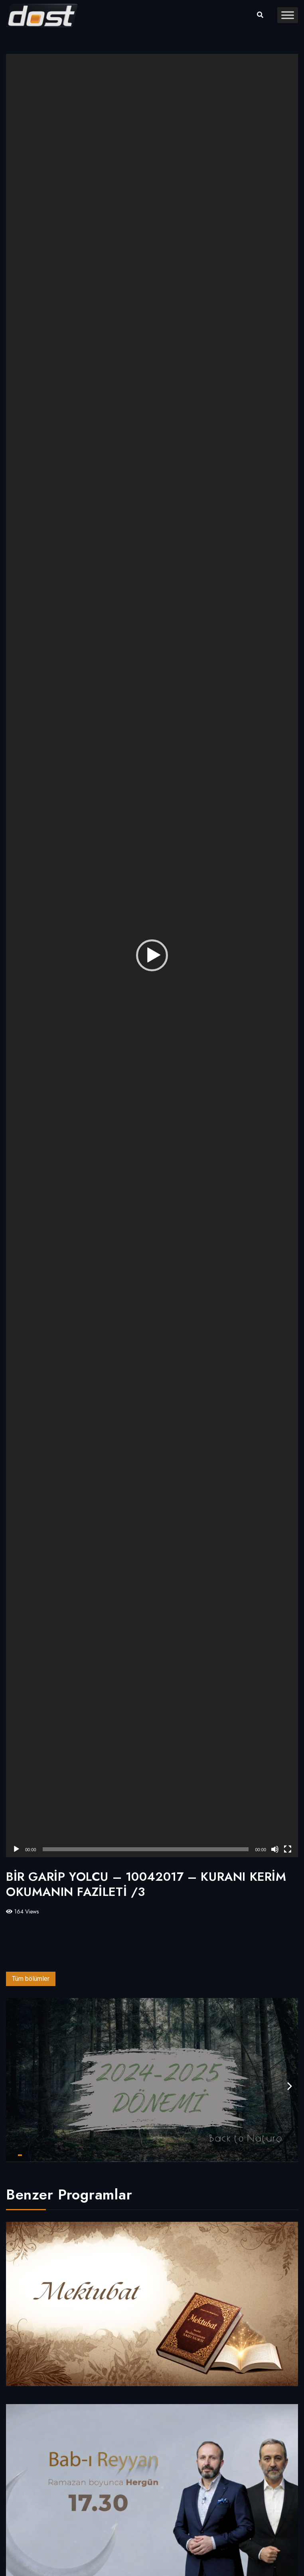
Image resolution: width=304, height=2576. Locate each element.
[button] (152, 955)
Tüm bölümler (30, 1978)
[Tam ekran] (288, 1849)
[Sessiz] (275, 1849)
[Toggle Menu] (287, 15)
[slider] (146, 1849)
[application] (152, 955)
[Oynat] (16, 1849)
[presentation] (289, 2086)
